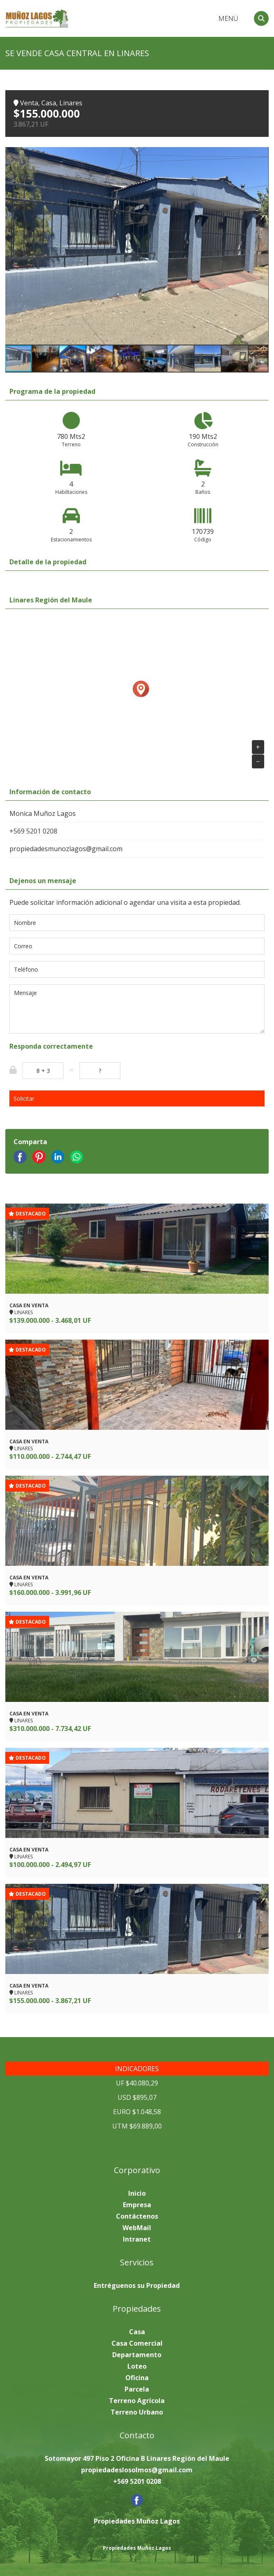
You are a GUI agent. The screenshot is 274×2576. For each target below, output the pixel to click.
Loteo (137, 2366)
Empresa (137, 2204)
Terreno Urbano (137, 2412)
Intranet (137, 2239)
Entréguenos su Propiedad (137, 2285)
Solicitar (24, 1098)
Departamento (136, 2354)
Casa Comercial (137, 2343)
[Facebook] (137, 2503)
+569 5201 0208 (33, 831)
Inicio (137, 2193)
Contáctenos (137, 2216)
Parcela (137, 2389)
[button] (260, 154)
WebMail (136, 2227)
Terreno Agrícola (137, 2400)
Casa (137, 2331)
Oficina (137, 2377)
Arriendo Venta (185, 18)
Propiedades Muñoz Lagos (137, 2547)
